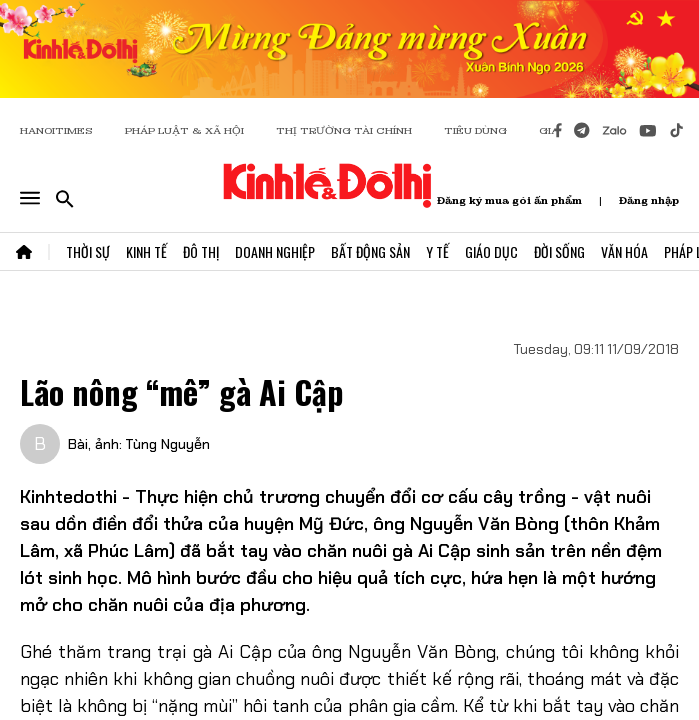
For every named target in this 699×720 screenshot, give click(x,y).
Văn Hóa (624, 251)
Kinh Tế (146, 251)
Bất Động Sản (370, 251)
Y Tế (437, 251)
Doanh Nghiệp (275, 251)
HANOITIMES (56, 130)
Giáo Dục (491, 251)
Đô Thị (201, 251)
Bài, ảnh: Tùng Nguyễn (139, 444)
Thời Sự (88, 251)
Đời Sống (559, 251)
